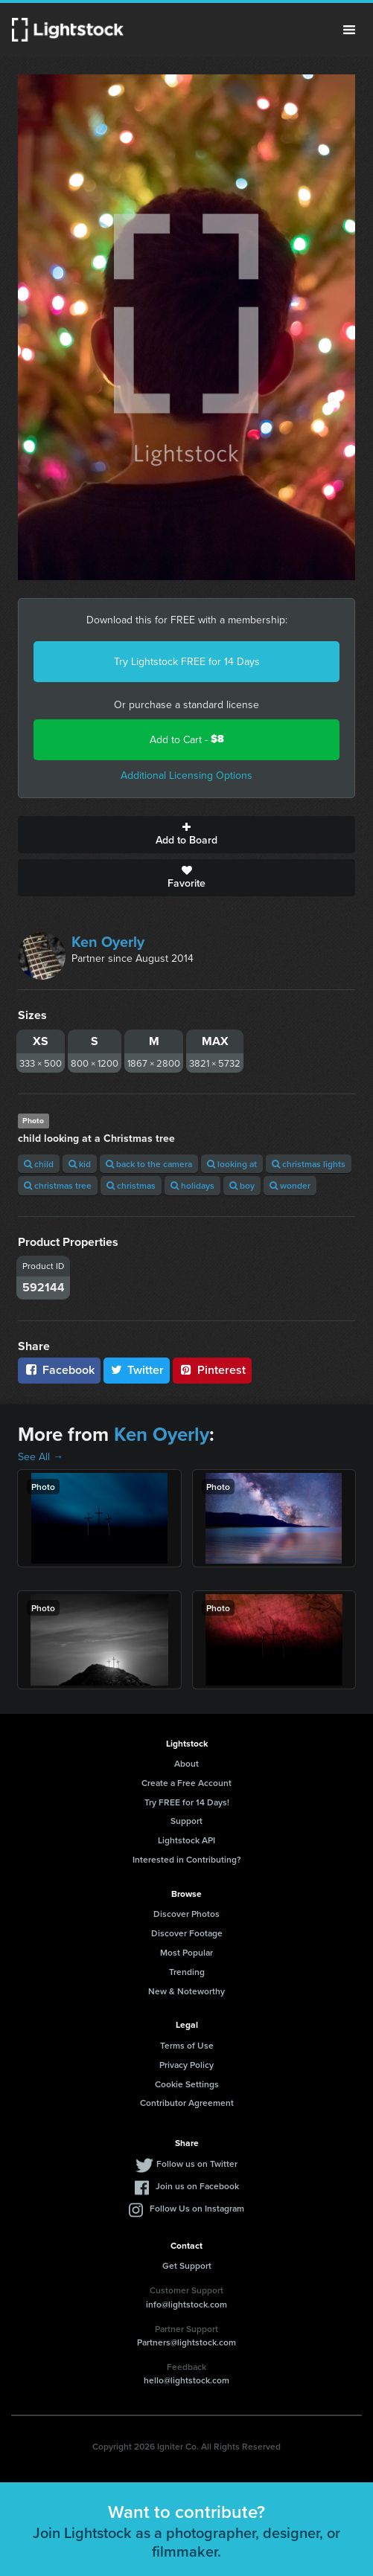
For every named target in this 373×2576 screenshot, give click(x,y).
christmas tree (58, 1185)
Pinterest (212, 1369)
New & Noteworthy (186, 1991)
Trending (187, 1971)
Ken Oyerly (107, 941)
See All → (40, 1456)
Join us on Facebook (197, 2186)
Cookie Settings (187, 2084)
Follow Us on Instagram (197, 2208)
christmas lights (308, 1163)
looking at (232, 1163)
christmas (131, 1185)
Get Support (186, 2265)
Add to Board (186, 834)
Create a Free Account (186, 1782)
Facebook (59, 1369)
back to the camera (149, 1163)
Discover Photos (186, 1913)
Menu (349, 30)
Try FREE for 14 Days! (186, 1802)
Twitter (137, 1369)
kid (79, 1163)
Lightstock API (186, 1840)
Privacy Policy (186, 2064)
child (39, 1163)
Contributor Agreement (187, 2102)
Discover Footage (187, 1933)
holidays (192, 1185)
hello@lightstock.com (186, 2380)
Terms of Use (187, 2045)
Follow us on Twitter (196, 2163)
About (186, 1763)
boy (242, 1185)
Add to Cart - (187, 739)
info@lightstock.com (186, 2304)
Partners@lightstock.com (186, 2342)
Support (186, 1820)
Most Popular (186, 1952)
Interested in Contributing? (187, 1859)
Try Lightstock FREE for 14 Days (187, 661)
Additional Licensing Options (186, 775)
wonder (290, 1185)
